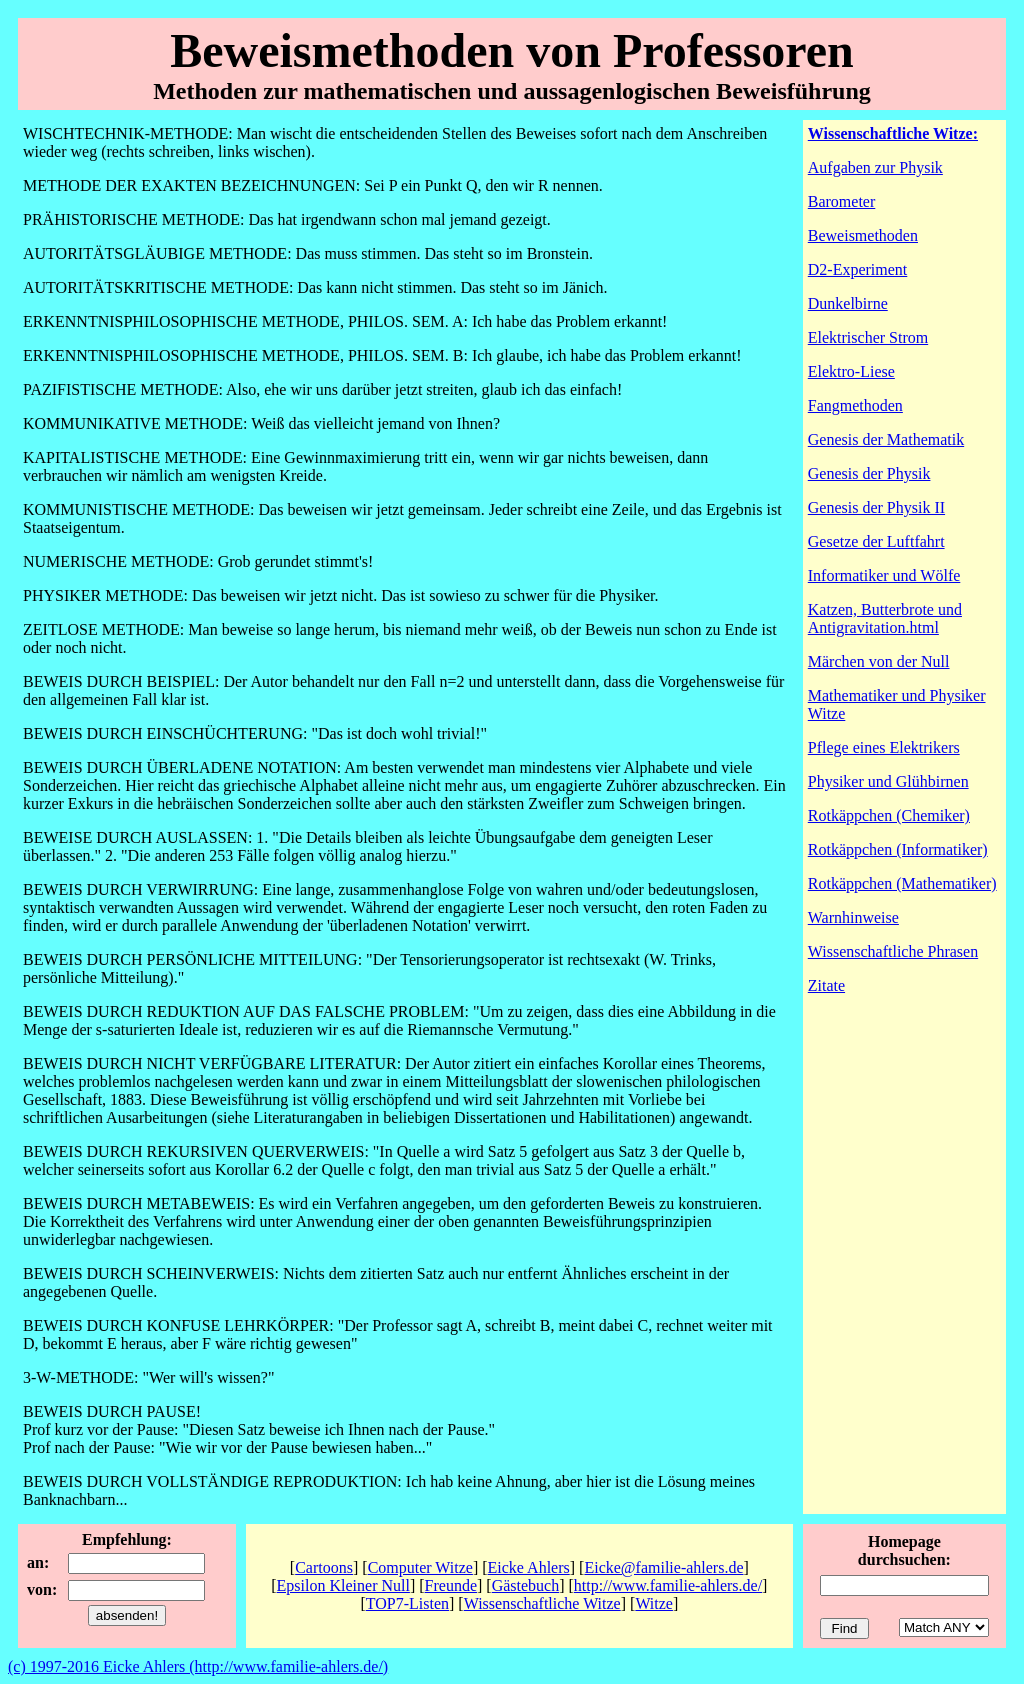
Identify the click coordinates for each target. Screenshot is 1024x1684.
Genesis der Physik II (876, 507)
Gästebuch (526, 1585)
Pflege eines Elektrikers (884, 747)
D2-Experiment (858, 269)
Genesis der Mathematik (886, 439)
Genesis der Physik (869, 473)
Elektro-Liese (851, 371)
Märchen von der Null (879, 661)
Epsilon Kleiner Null (343, 1585)
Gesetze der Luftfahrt (876, 541)
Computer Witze (420, 1567)
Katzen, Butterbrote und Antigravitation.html (885, 618)
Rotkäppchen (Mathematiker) (902, 883)
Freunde (451, 1585)
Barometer (842, 201)
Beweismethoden (863, 235)
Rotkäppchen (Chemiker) (889, 815)
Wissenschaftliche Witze (542, 1603)
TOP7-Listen (407, 1603)
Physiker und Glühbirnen (888, 781)
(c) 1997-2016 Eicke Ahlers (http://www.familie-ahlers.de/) (198, 1666)
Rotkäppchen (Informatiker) (898, 849)
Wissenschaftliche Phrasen (893, 951)
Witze (654, 1603)
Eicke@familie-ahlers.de (663, 1567)
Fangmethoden (855, 405)
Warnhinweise (853, 917)
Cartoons (324, 1567)
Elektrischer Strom (868, 337)
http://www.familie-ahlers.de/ (668, 1585)
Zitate (826, 985)
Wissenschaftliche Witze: (893, 133)
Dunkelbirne (848, 303)
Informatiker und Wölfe (884, 575)
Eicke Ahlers (529, 1567)
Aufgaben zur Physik (875, 167)
